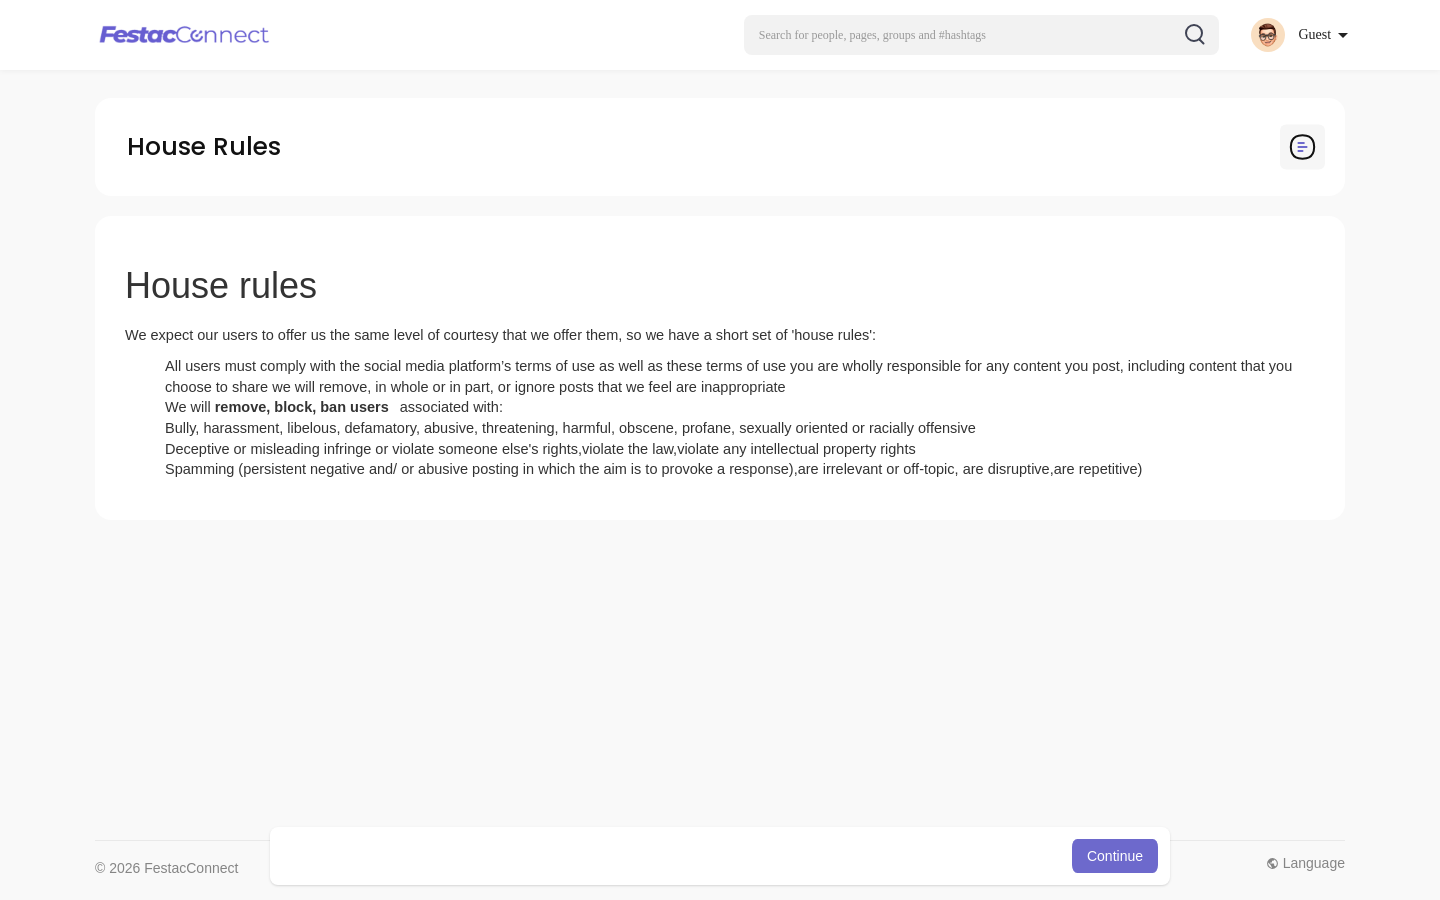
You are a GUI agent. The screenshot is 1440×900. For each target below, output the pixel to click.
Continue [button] (1115, 856)
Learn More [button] (822, 856)
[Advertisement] (695, 680)
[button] (981, 35)
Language (1305, 863)
